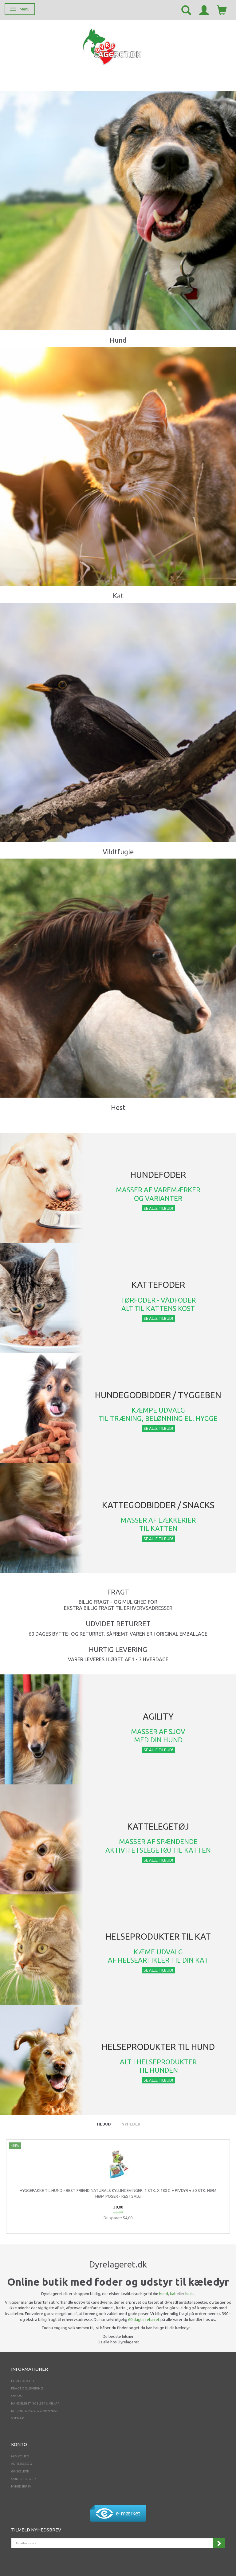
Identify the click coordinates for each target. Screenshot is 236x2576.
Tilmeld (219, 2543)
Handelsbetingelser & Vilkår (35, 2403)
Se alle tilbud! (158, 1208)
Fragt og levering (27, 2388)
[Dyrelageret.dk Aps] (113, 45)
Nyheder (130, 2124)
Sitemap (17, 2418)
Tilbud (103, 2124)
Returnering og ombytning (35, 2411)
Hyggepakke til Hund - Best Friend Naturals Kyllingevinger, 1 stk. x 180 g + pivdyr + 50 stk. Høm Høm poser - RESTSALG (118, 2193)
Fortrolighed (23, 2381)
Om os (16, 2395)
